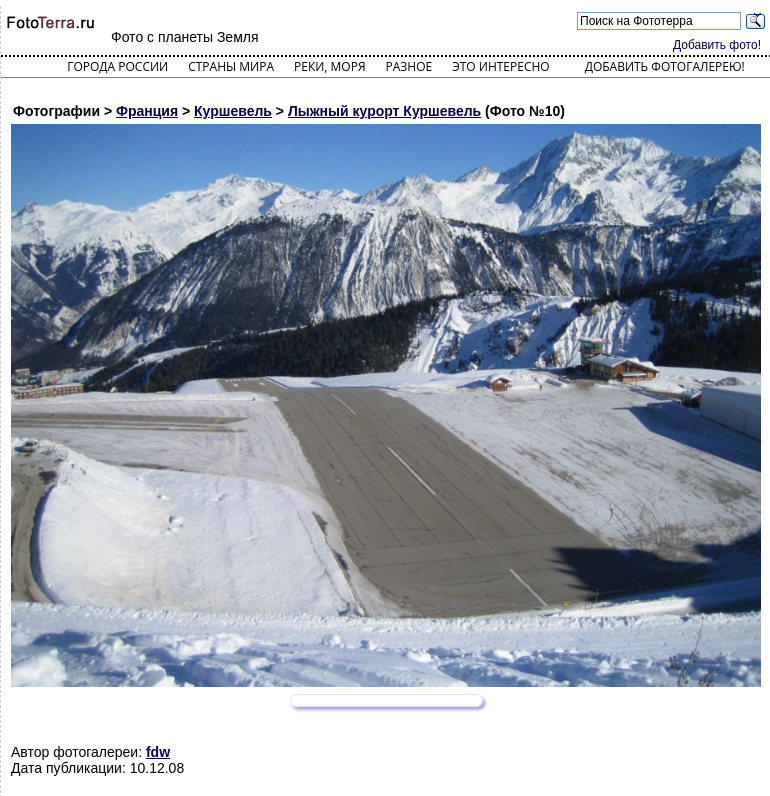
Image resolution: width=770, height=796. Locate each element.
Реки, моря (329, 66)
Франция (147, 111)
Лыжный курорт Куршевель (384, 111)
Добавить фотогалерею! (665, 66)
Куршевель (233, 111)
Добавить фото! (717, 45)
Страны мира (231, 66)
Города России (117, 66)
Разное (409, 66)
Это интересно (501, 66)
